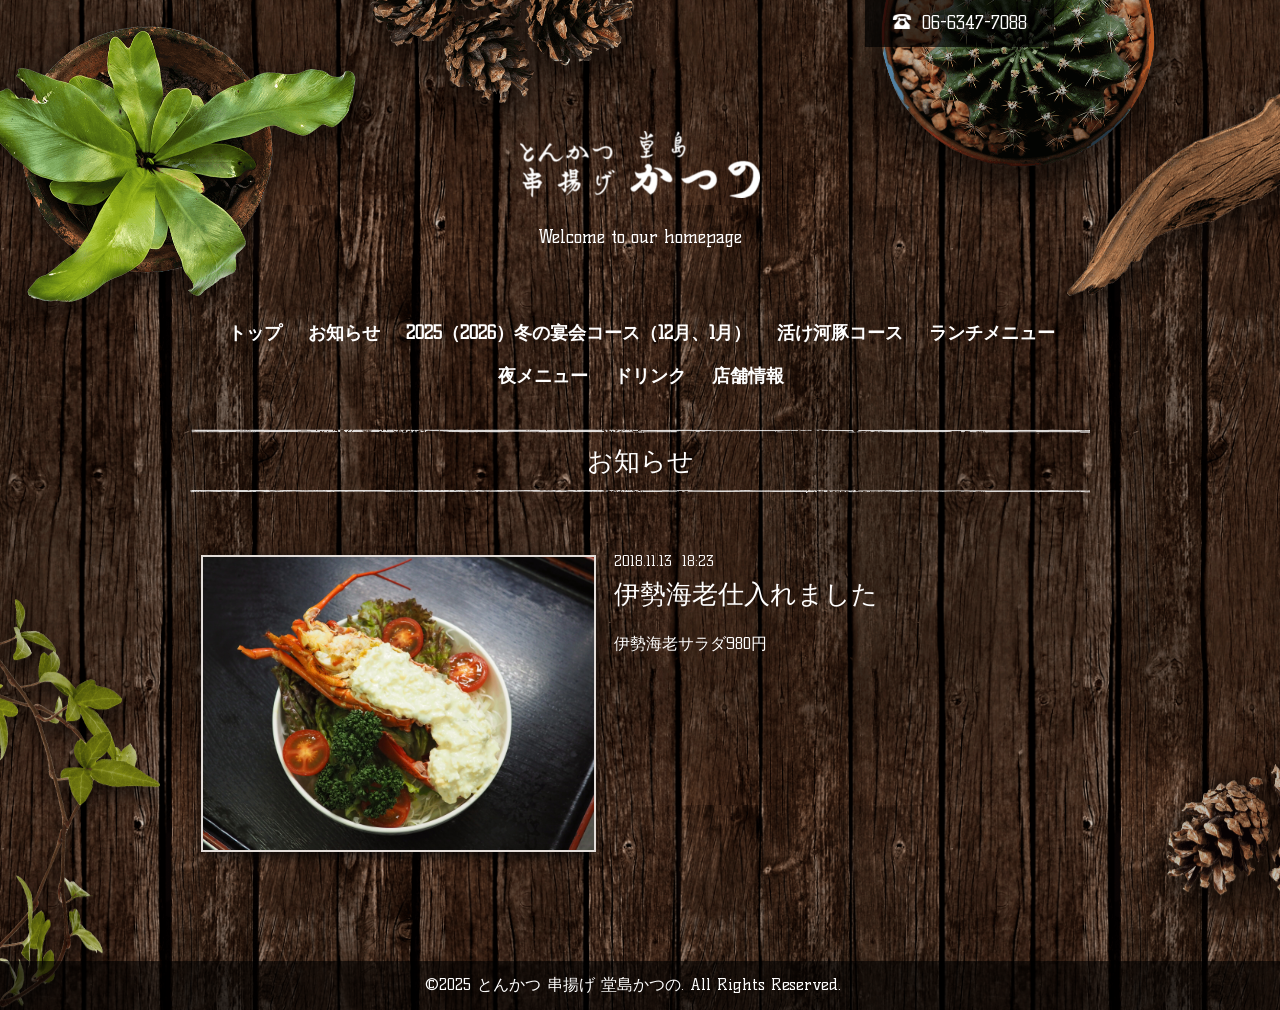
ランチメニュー (992, 333)
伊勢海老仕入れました (746, 594)
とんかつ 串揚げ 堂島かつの (579, 984)
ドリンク (650, 376)
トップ (255, 333)
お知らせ (344, 333)
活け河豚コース (840, 333)
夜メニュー (543, 376)
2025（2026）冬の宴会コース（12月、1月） (578, 333)
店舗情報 (748, 376)
